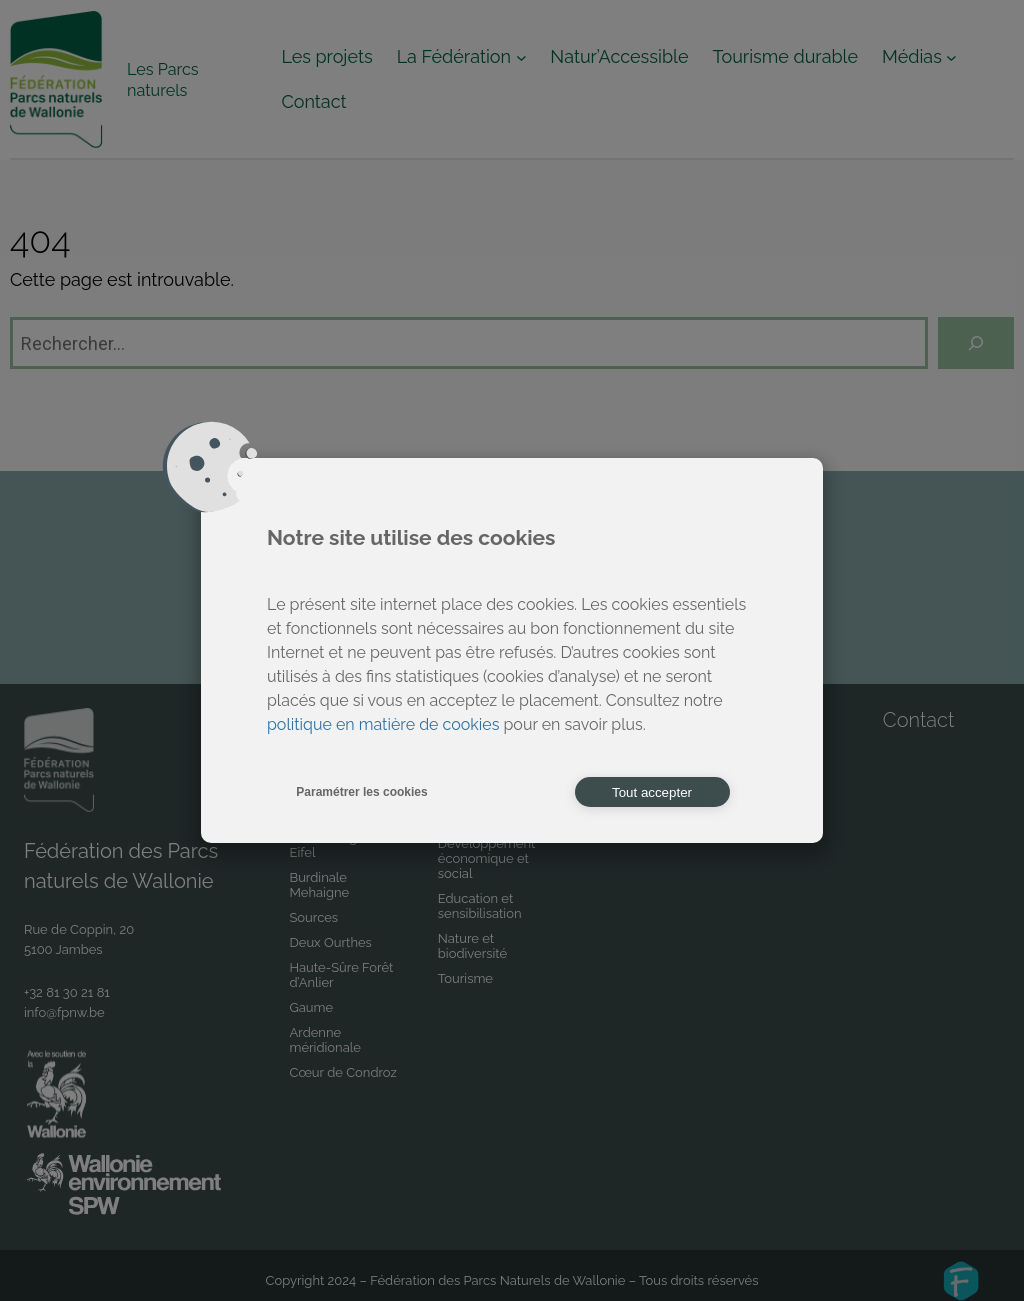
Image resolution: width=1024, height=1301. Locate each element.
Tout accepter (652, 792)
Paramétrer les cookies (361, 792)
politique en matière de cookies (383, 724)
